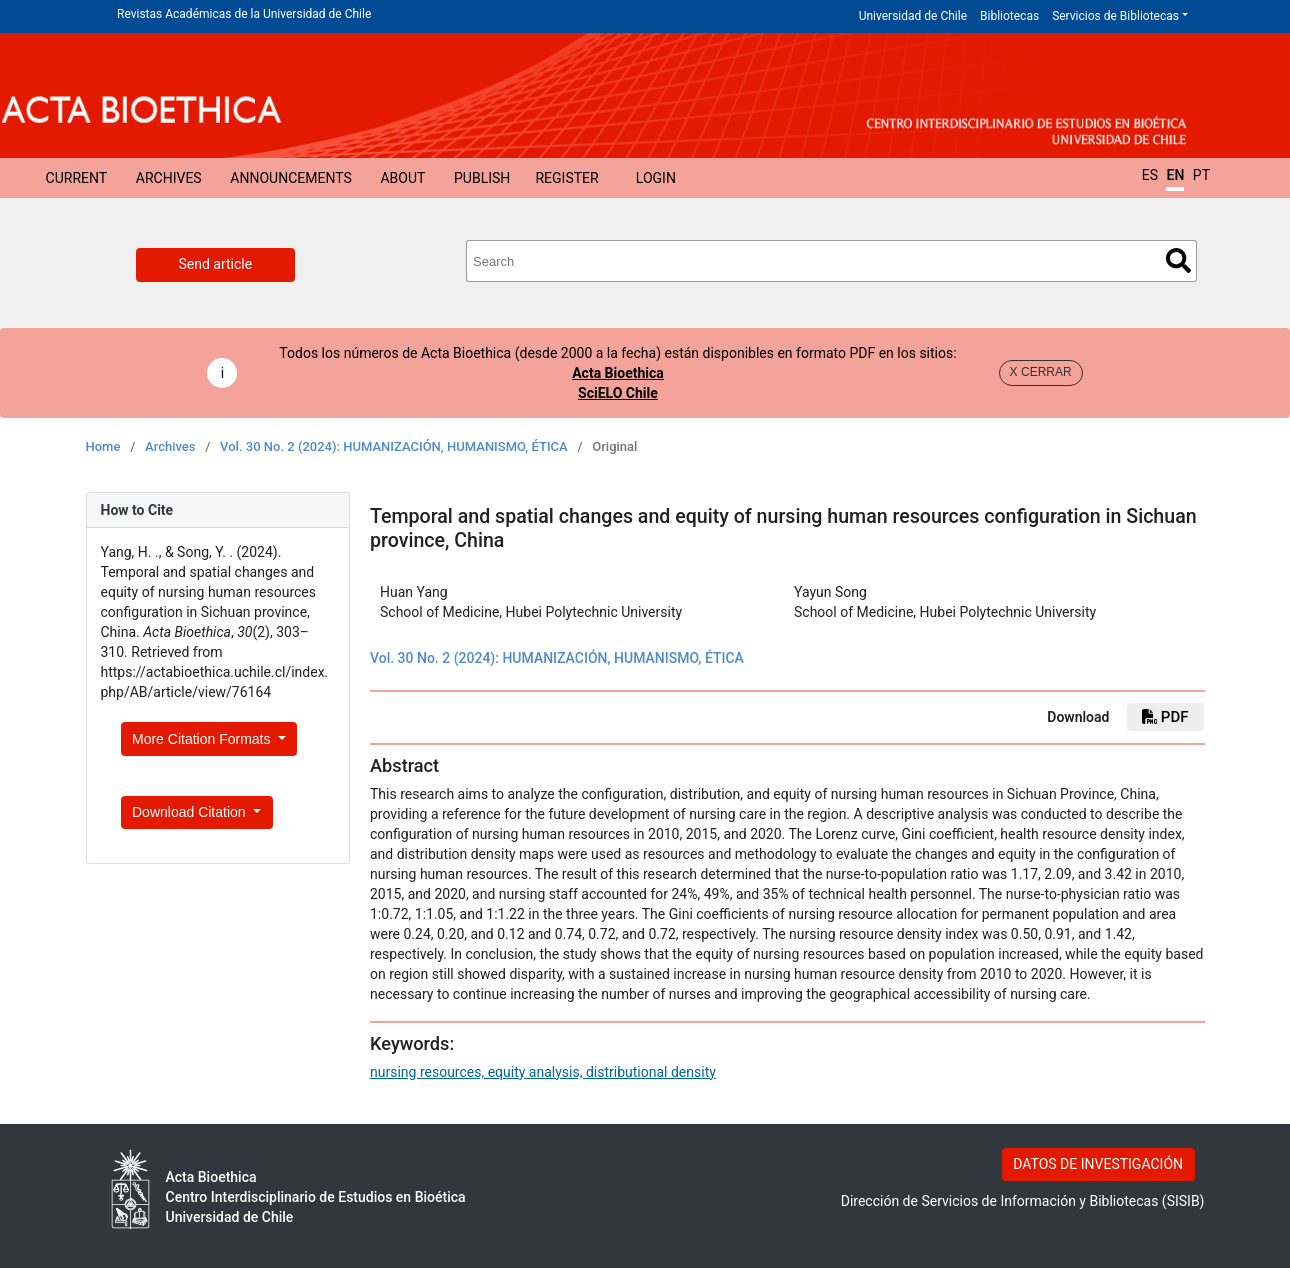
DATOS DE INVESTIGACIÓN (1098, 1164)
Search (1178, 260)
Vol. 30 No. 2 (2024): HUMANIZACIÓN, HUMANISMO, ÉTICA (394, 446)
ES (1150, 175)
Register (566, 178)
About (402, 178)
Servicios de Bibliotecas (1115, 16)
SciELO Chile (618, 393)
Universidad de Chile (913, 16)
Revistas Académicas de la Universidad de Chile (244, 14)
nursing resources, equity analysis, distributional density (543, 1072)
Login (656, 178)
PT (1201, 175)
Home (103, 446)
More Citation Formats (203, 739)
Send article (216, 264)
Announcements (290, 178)
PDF (1165, 717)
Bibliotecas (1009, 16)
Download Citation (191, 812)
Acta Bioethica (618, 373)
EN (1175, 175)
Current (77, 178)
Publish (482, 178)
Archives (169, 178)
